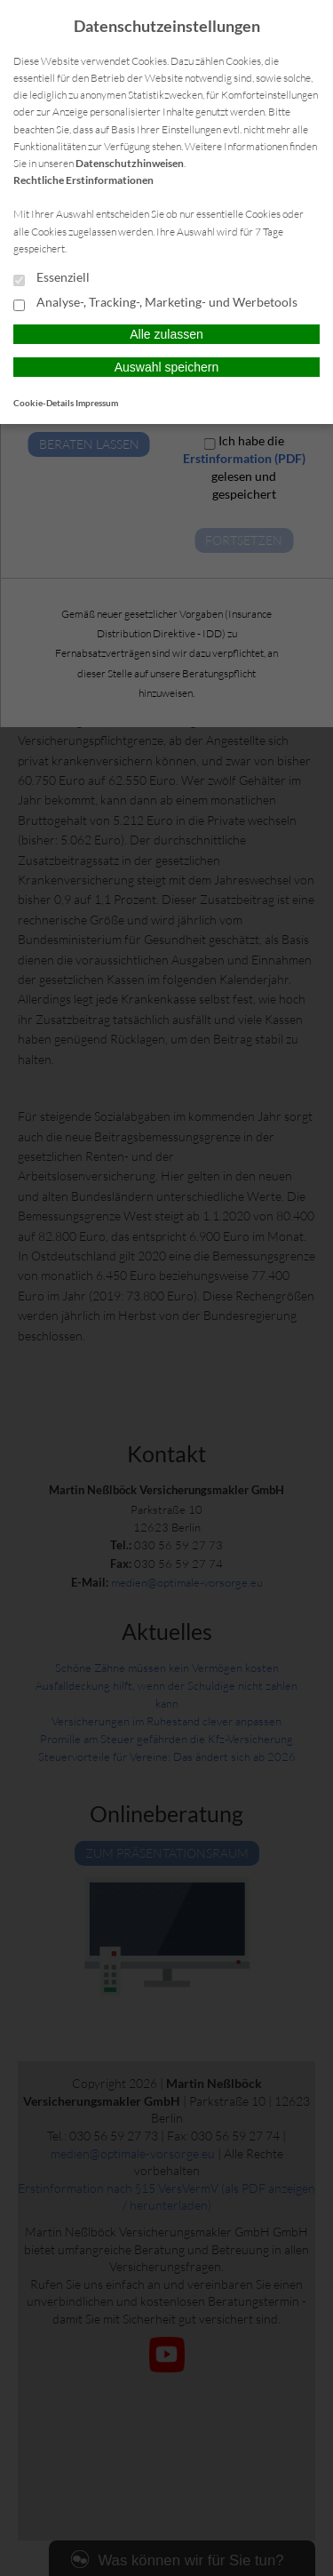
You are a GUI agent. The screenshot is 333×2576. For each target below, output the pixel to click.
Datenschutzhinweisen (129, 163)
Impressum (96, 402)
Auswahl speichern (167, 367)
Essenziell (51, 278)
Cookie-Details (43, 402)
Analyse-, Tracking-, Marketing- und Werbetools (155, 303)
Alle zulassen (166, 334)
